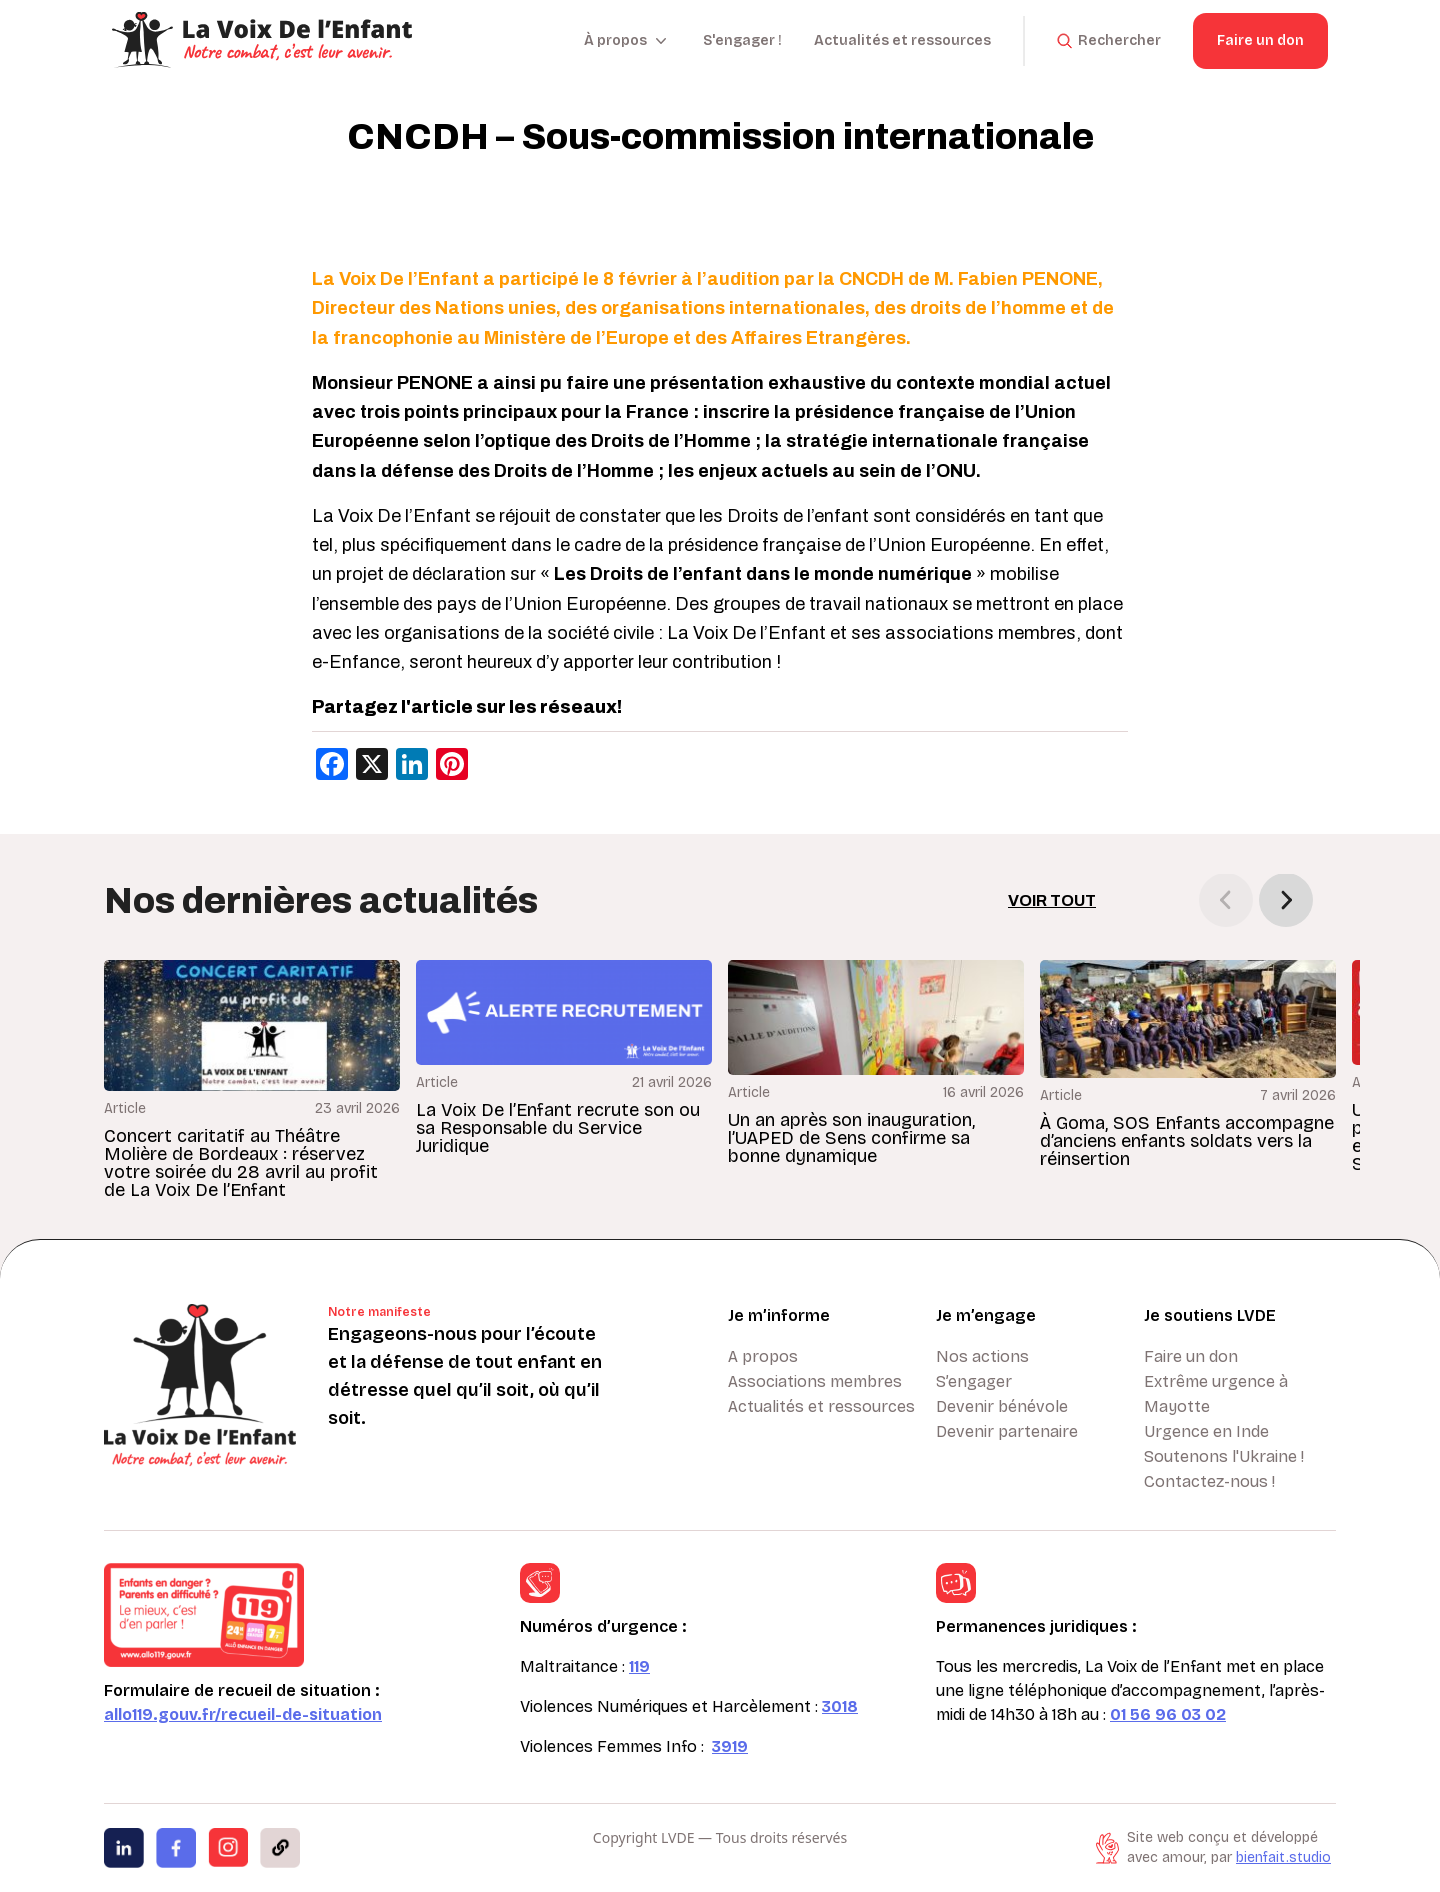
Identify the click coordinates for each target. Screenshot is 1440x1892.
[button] (1286, 900)
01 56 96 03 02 (1168, 1714)
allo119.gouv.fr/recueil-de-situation (243, 1714)
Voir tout (1052, 900)
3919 (730, 1746)
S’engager (974, 1381)
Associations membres (815, 1381)
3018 (840, 1706)
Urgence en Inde (1206, 1431)
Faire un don (1260, 40)
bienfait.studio (1283, 1857)
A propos (763, 1356)
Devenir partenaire (1007, 1431)
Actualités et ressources (902, 40)
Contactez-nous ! (1209, 1481)
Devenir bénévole (1002, 1406)
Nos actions (982, 1356)
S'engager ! (742, 40)
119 (639, 1666)
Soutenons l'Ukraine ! (1224, 1456)
